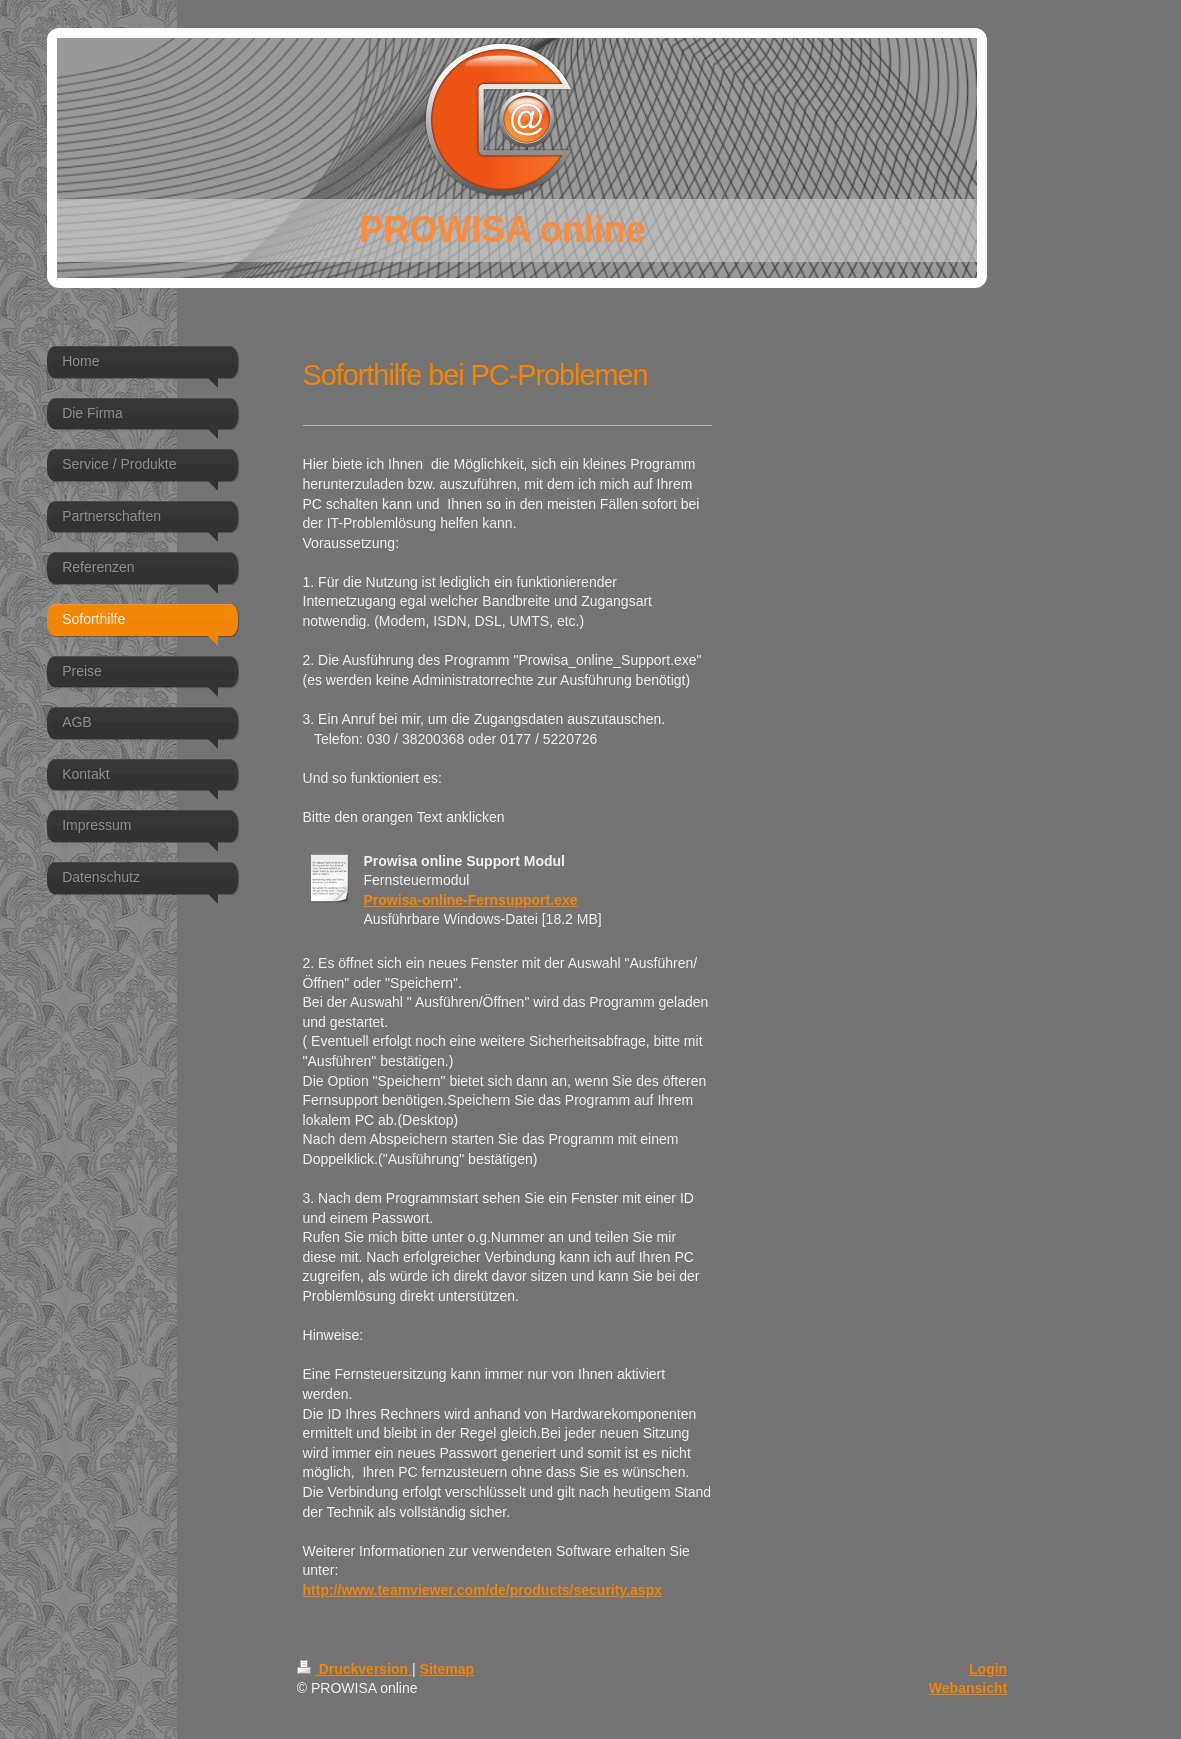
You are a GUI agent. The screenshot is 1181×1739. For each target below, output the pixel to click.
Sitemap (447, 1669)
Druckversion (354, 1669)
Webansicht (968, 1688)
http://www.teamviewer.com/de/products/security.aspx (482, 1590)
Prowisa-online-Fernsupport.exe (471, 900)
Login (988, 1669)
